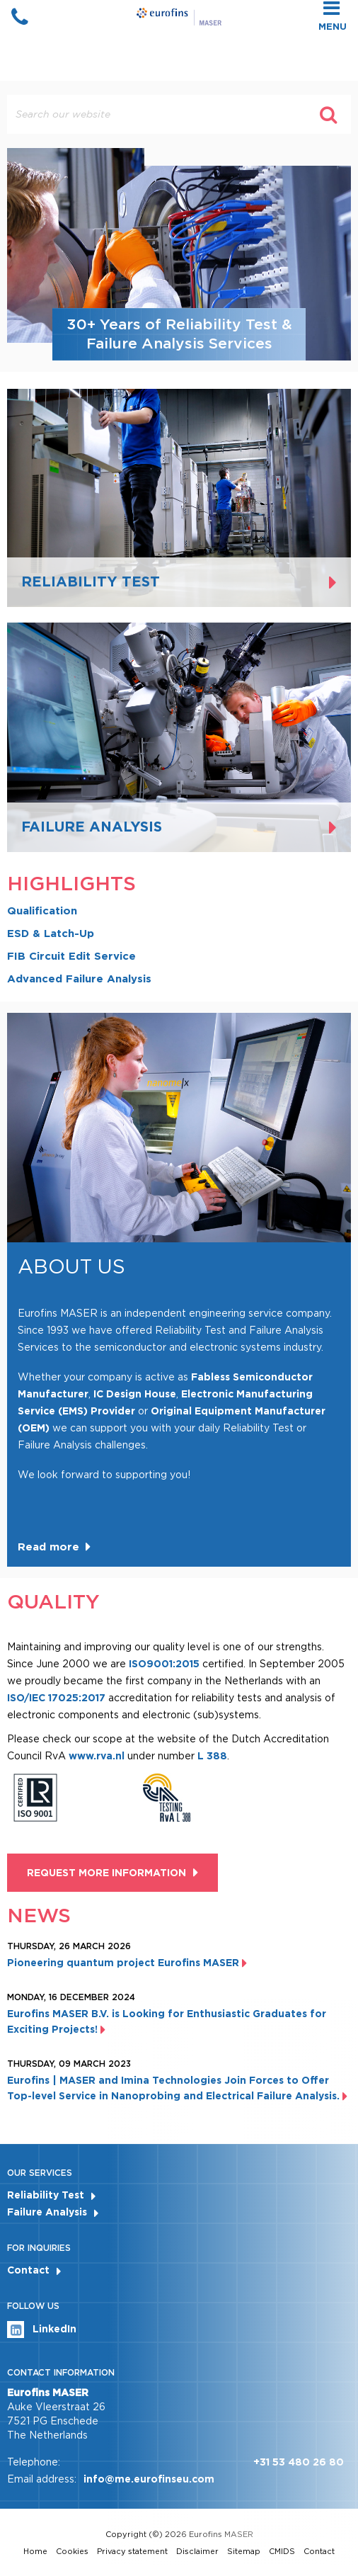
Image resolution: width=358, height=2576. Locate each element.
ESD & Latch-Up (50, 933)
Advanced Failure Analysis (79, 978)
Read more (48, 1547)
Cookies (72, 2551)
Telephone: (33, 2462)
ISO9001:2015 (164, 1663)
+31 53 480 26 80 (298, 2462)
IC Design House (134, 1394)
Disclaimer (197, 2551)
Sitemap (243, 2551)
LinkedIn (41, 2329)
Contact (28, 2270)
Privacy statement (132, 2551)
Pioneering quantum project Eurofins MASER (127, 1962)
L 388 (212, 1755)
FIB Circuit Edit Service (71, 956)
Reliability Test (45, 2195)
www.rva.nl (98, 1755)
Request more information (106, 1872)
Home (35, 2551)
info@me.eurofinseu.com (148, 2479)
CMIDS (282, 2551)
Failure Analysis (47, 2212)
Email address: (41, 2479)
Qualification (42, 910)
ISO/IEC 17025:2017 (56, 1697)
